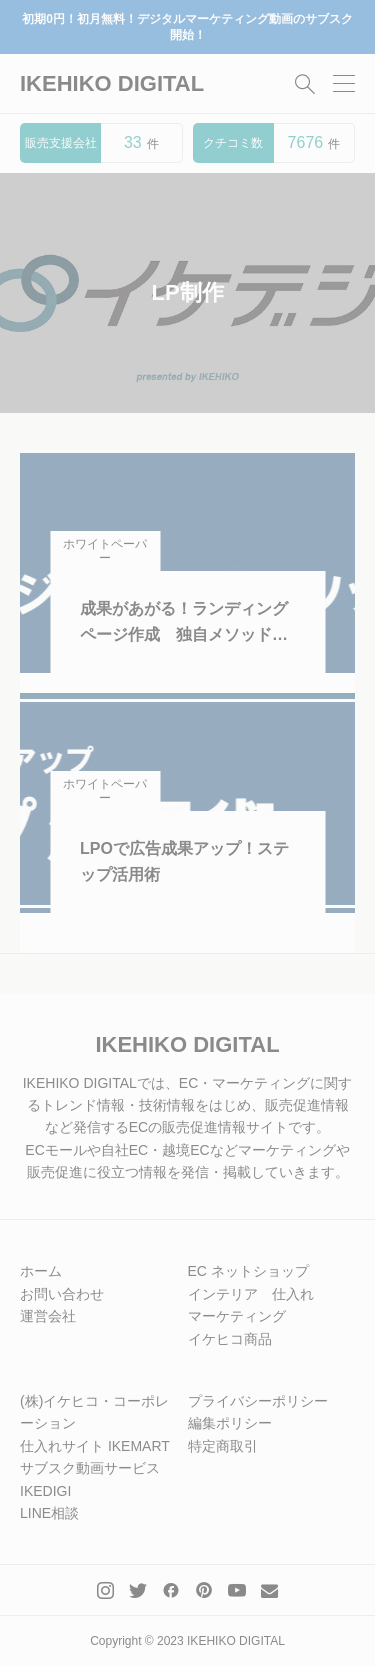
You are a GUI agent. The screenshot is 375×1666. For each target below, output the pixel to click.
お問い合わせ (62, 1294)
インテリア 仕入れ (251, 1294)
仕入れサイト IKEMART (95, 1446)
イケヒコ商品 (230, 1339)
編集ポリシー (230, 1423)
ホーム (41, 1271)
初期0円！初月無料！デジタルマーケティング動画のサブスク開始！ (187, 27)
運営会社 (48, 1316)
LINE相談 (49, 1513)
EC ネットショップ (248, 1271)
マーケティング (237, 1316)
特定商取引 (223, 1446)
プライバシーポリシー (258, 1401)
